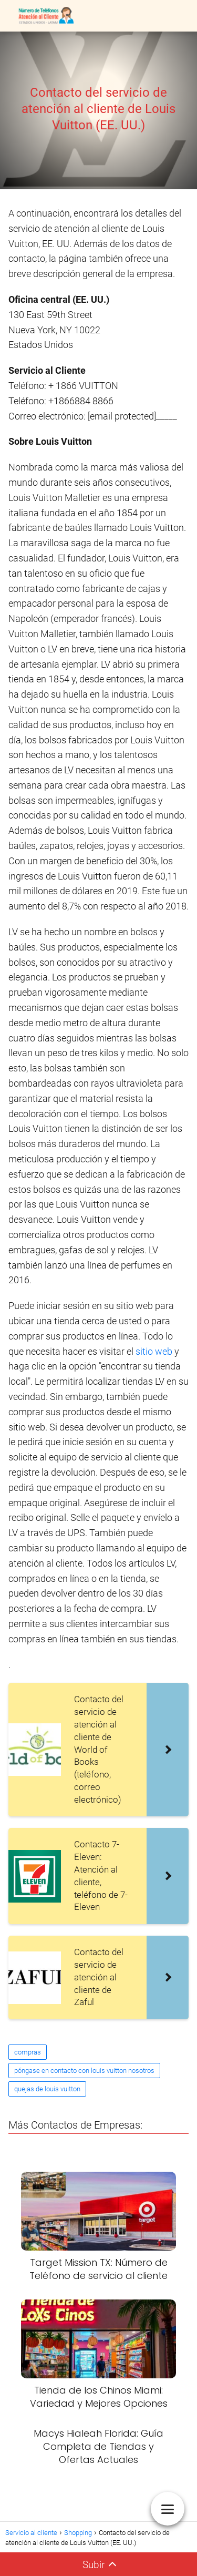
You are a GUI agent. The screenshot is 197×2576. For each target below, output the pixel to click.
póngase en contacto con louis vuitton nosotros (84, 2070)
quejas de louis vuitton (47, 2089)
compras (27, 2052)
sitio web (154, 1351)
